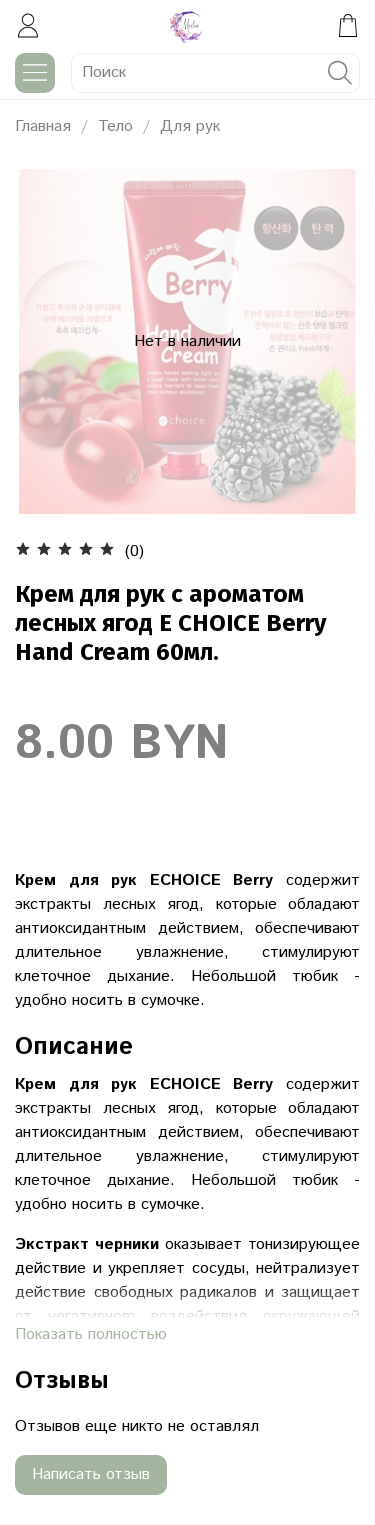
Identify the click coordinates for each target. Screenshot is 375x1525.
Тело (115, 126)
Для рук (190, 126)
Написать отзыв (91, 1474)
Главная (43, 126)
